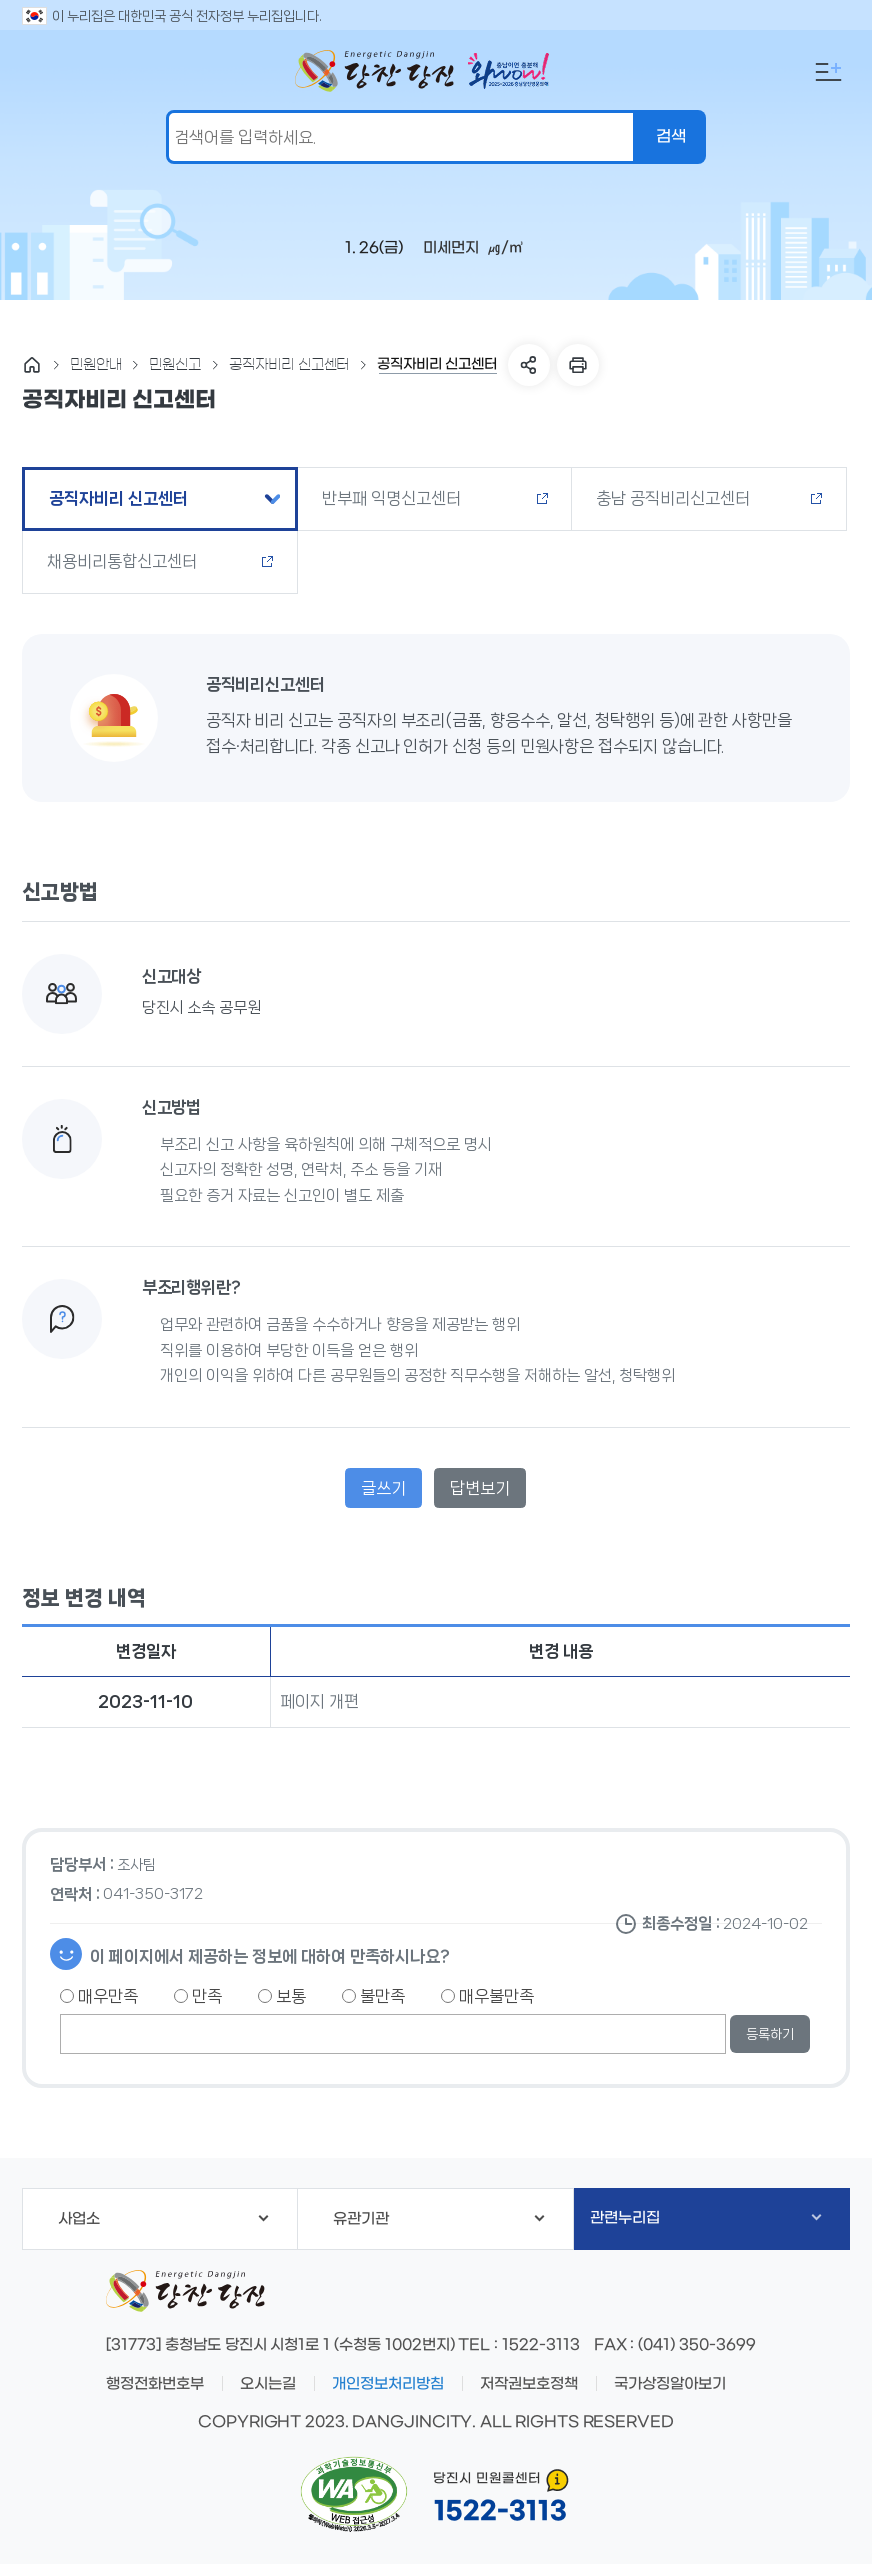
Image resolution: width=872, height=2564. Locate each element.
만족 (198, 1996)
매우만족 (99, 1996)
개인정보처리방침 (388, 2384)
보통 (282, 1996)
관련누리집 (705, 2218)
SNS (529, 365)
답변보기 (480, 1488)
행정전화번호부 (155, 2384)
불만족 (373, 1996)
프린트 (578, 365)
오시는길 (268, 2384)
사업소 (163, 2219)
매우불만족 (487, 1996)
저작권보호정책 (529, 2384)
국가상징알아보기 (670, 2384)
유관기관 (439, 2219)
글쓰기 (383, 1488)
